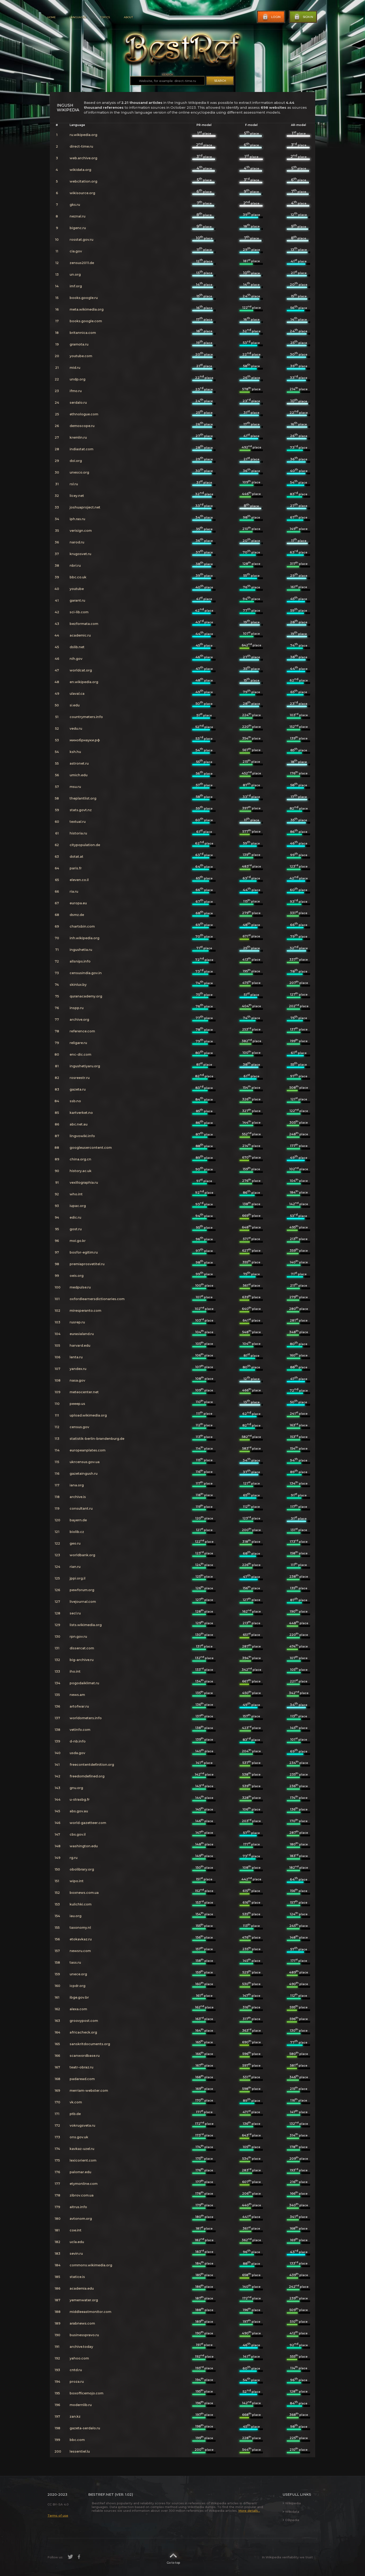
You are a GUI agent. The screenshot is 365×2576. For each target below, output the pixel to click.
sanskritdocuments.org (90, 2044)
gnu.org (76, 1788)
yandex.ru (78, 1369)
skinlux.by (78, 985)
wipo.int (77, 1881)
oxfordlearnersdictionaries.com (97, 1299)
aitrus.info (78, 2207)
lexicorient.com (83, 2160)
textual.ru (78, 822)
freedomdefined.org (87, 1776)
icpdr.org (77, 1986)
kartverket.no (81, 1113)
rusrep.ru (77, 1322)
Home (51, 17)
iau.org (75, 1916)
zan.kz (75, 2416)
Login (271, 17)
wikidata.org (80, 170)
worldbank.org (82, 1555)
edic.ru (75, 1217)
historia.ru (78, 833)
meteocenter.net (84, 1392)
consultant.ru (81, 1508)
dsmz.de (77, 915)
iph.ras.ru (77, 519)
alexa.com (78, 2009)
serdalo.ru (78, 402)
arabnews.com (82, 2323)
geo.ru (75, 1543)
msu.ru (75, 787)
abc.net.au (79, 1124)
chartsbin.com (82, 926)
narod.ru (77, 542)
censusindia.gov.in (86, 973)
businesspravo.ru (84, 2335)
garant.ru (77, 600)
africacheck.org (83, 2032)
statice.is (77, 2277)
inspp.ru (77, 1008)
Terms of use (57, 2515)
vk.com (76, 2102)
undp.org (77, 379)
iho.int (75, 1671)
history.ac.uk (80, 1171)
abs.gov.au (79, 1811)
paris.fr (76, 868)
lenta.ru (76, 1357)
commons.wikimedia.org (91, 2265)
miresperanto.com (85, 1310)
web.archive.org (83, 158)
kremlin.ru (78, 437)
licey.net (77, 496)
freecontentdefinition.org (92, 1765)
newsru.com (80, 1951)
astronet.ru (79, 763)
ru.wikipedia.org (83, 135)
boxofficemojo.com (86, 2393)
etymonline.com (84, 2184)
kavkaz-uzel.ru (82, 2149)
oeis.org (77, 1276)
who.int (76, 1194)
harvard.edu (80, 1345)
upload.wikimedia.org (88, 1415)
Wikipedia (292, 2503)
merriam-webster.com (89, 2090)
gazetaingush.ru (84, 1473)
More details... (249, 2510)
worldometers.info (86, 1718)
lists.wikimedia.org (86, 1625)
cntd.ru (76, 2370)
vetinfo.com (80, 1730)
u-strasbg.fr (80, 1799)
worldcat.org (81, 670)
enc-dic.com (80, 1054)
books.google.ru (84, 298)
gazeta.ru (78, 1089)
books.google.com (86, 321)
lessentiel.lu (80, 2451)
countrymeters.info (86, 717)
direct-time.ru (81, 146)
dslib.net (77, 647)
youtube (77, 589)
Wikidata (291, 2511)
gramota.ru (79, 344)
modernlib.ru (81, 2405)
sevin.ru (76, 2253)
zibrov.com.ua (82, 2195)
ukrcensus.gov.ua (85, 1462)
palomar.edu (80, 2172)
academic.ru (80, 635)
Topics (105, 17)
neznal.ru (77, 216)
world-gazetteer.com (88, 1823)
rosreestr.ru (80, 1078)
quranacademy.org (86, 996)
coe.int (75, 2230)
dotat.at (76, 856)
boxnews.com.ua (84, 1893)
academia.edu (82, 2288)
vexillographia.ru (84, 1182)
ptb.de (75, 2114)
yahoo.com (79, 2358)
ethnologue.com (84, 414)
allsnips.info (80, 961)
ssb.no (75, 1101)
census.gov (79, 1427)
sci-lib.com (79, 612)
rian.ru (75, 1567)
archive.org (79, 1019)
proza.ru (77, 2381)
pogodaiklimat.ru (84, 1683)
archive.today (81, 2347)
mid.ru (75, 368)
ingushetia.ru (81, 950)
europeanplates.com (87, 1450)
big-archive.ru (82, 1660)
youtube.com (81, 356)
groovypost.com (84, 2021)
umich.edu (79, 775)
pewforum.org (82, 1590)
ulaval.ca (77, 693)
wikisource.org (82, 193)
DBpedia (291, 2520)
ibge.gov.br (79, 1997)
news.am (77, 1695)
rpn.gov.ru (78, 1636)
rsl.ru (74, 484)
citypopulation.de (85, 845)
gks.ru (75, 205)
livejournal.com (83, 1602)
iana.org (77, 1485)
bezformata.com (84, 624)
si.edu (75, 705)
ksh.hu (75, 752)
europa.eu (78, 903)
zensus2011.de (82, 263)
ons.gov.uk (79, 2137)
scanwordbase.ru (85, 2056)
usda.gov (77, 1753)
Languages (78, 17)
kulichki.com (80, 1904)
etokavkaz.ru (81, 1939)
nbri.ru (75, 565)
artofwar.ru (79, 1706)
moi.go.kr (78, 1241)
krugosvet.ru (80, 554)
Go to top (173, 2557)
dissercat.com (82, 1648)
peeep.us (77, 1404)
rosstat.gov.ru (81, 239)
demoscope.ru (82, 426)
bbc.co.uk (78, 577)
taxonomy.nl (80, 1927)
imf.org (76, 286)
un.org (75, 274)
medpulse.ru (80, 1287)
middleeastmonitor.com (90, 2312)
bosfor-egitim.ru (84, 1252)
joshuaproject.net (85, 507)
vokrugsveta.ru (82, 2125)
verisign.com (81, 531)
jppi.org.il (77, 1578)
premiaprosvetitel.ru (87, 1264)
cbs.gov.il (78, 1834)
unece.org (78, 1974)
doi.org (76, 461)
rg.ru (74, 1858)
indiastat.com (81, 449)
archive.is (78, 1497)
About (128, 17)
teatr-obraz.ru (81, 2067)
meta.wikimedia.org (87, 309)
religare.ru (78, 1043)
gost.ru (76, 1229)
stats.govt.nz (81, 810)
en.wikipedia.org (84, 682)
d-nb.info (78, 1741)
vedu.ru (76, 728)
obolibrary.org (82, 1869)
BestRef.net (101, 2494)
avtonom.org (81, 2219)
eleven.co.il (79, 880)
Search (220, 80)
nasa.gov (77, 1380)
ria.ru (74, 891)
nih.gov (76, 659)
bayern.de (78, 1520)
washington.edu (84, 1846)
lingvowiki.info (82, 1136)
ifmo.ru (76, 391)
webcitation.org (83, 181)
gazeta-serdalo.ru (85, 2428)
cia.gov (76, 251)
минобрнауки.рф (85, 740)
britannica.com (83, 333)
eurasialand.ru (82, 1334)
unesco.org (79, 472)
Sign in (303, 17)
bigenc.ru (78, 228)
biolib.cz (77, 1532)
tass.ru (75, 1962)
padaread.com (82, 2079)
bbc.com (77, 2440)
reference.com (82, 1031)
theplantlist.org (83, 798)
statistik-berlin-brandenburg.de (97, 1439)
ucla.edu (77, 2242)
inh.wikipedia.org (84, 938)
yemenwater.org (84, 2300)
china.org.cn (80, 1159)
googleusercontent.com (91, 1148)
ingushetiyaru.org (85, 1066)
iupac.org (78, 1206)
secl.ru (75, 1613)
